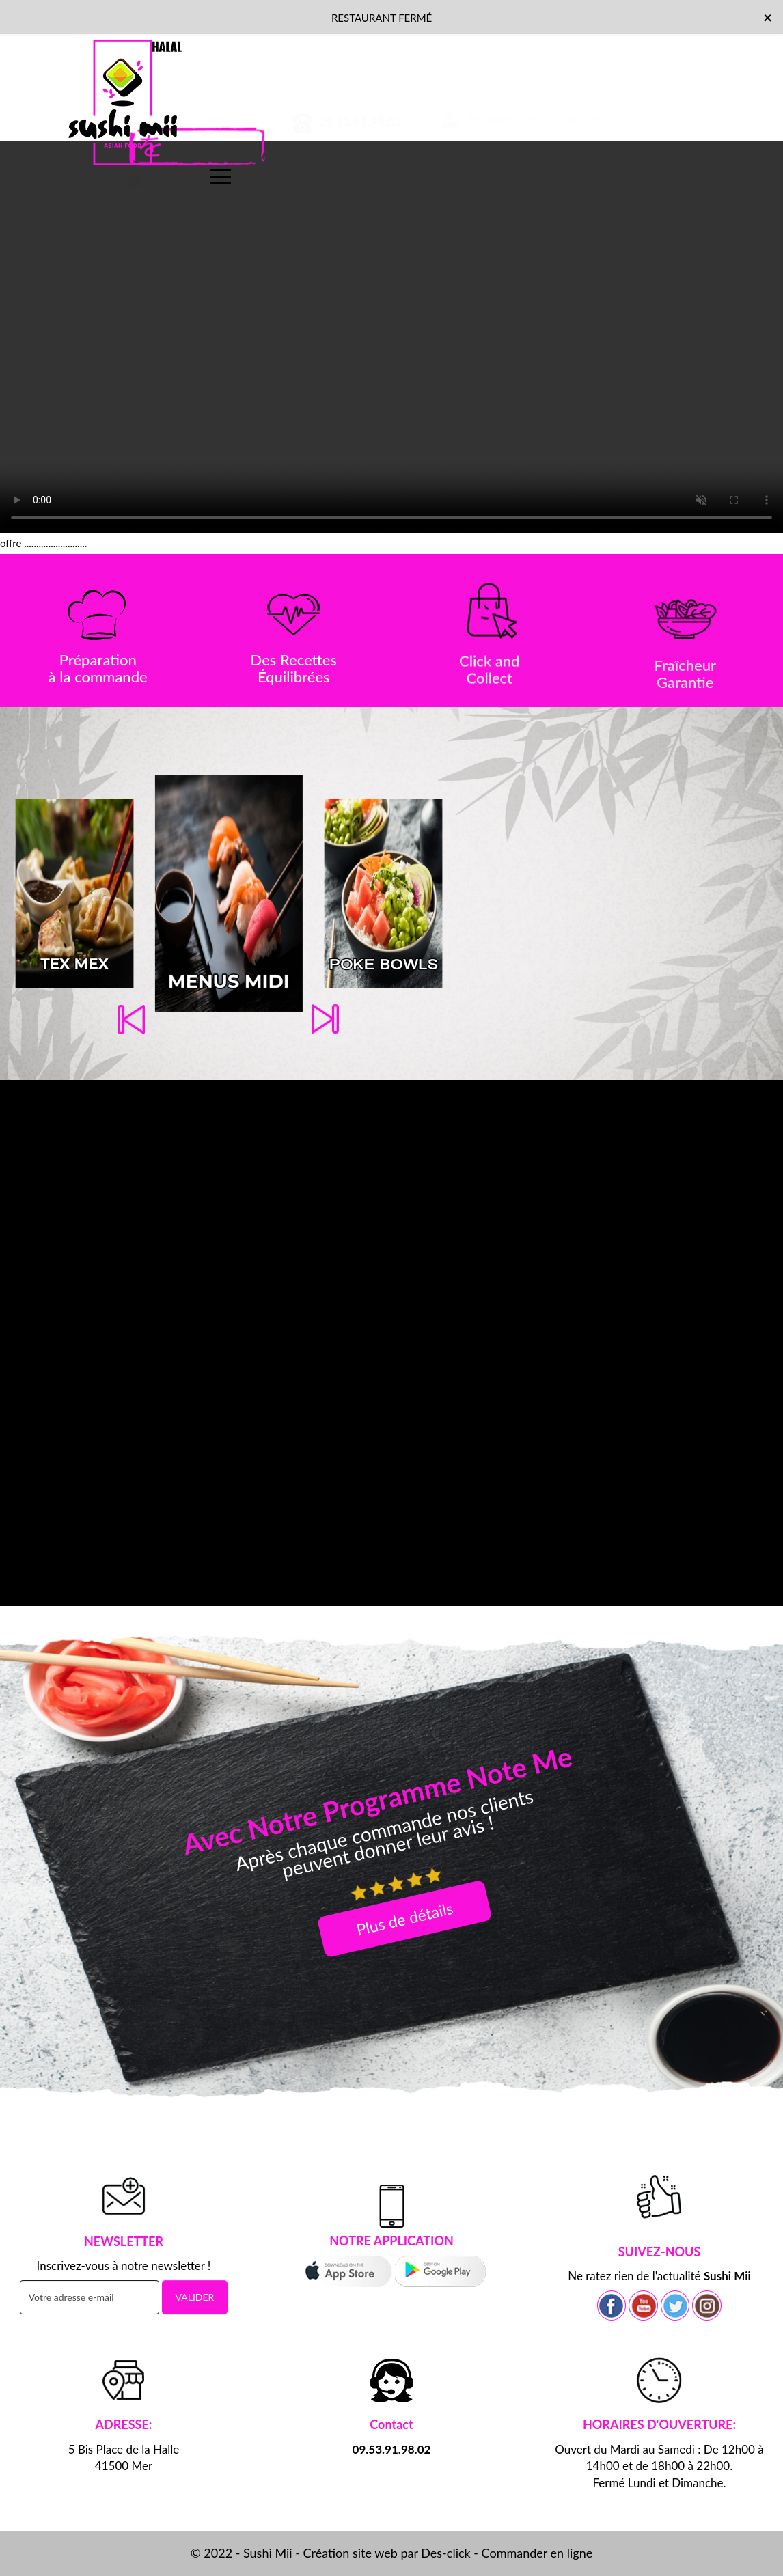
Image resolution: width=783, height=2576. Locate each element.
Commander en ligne (537, 2552)
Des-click (445, 2552)
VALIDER (195, 2297)
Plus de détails (405, 1918)
